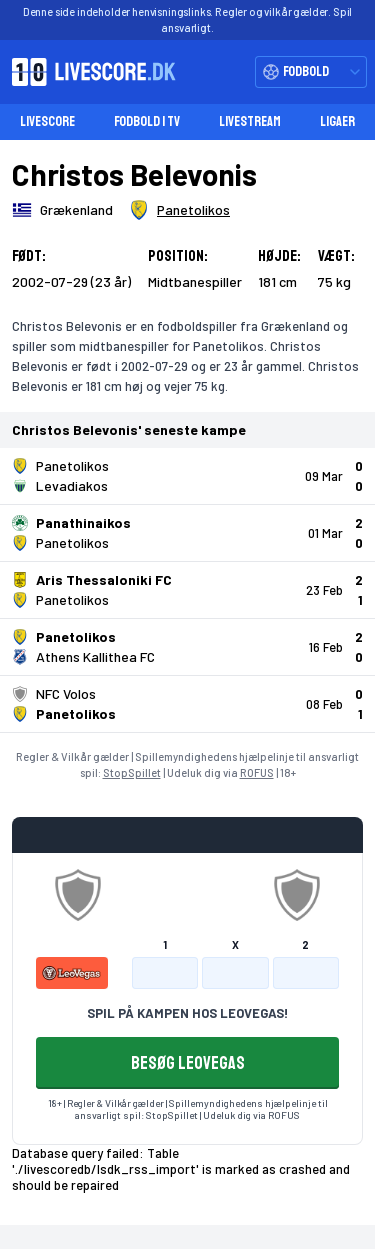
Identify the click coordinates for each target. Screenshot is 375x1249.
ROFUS (257, 772)
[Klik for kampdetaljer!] (187, 476)
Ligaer (337, 121)
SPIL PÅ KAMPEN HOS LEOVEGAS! (187, 1013)
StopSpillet (132, 772)
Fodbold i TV (147, 121)
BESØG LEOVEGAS (188, 1063)
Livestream (250, 121)
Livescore (47, 121)
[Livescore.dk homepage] (88, 72)
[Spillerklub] (179, 210)
